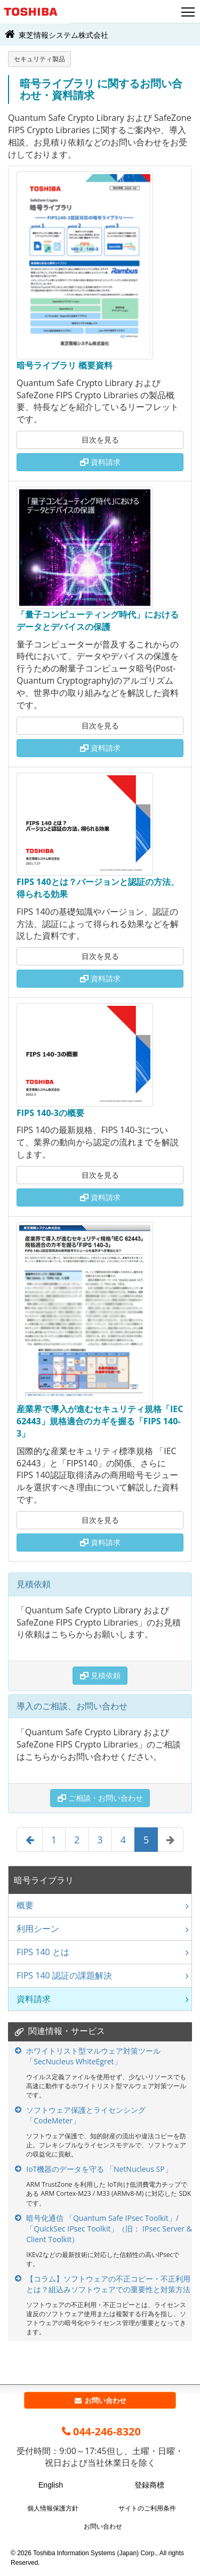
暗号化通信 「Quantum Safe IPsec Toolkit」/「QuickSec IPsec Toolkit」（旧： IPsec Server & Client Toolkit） (109, 2228)
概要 (25, 1905)
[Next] (170, 1839)
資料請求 (100, 462)
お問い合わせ (100, 2400)
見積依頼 (100, 1675)
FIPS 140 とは (43, 1952)
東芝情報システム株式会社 (55, 34)
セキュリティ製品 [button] (39, 58)
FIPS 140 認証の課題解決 (64, 1975)
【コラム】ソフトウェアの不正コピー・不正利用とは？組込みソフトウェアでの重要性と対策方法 (108, 2284)
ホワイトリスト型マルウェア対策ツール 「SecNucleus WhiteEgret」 (93, 2056)
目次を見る (100, 439)
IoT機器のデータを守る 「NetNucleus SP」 (99, 2169)
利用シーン (38, 1928)
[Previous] (30, 1839)
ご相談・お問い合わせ (100, 1798)
